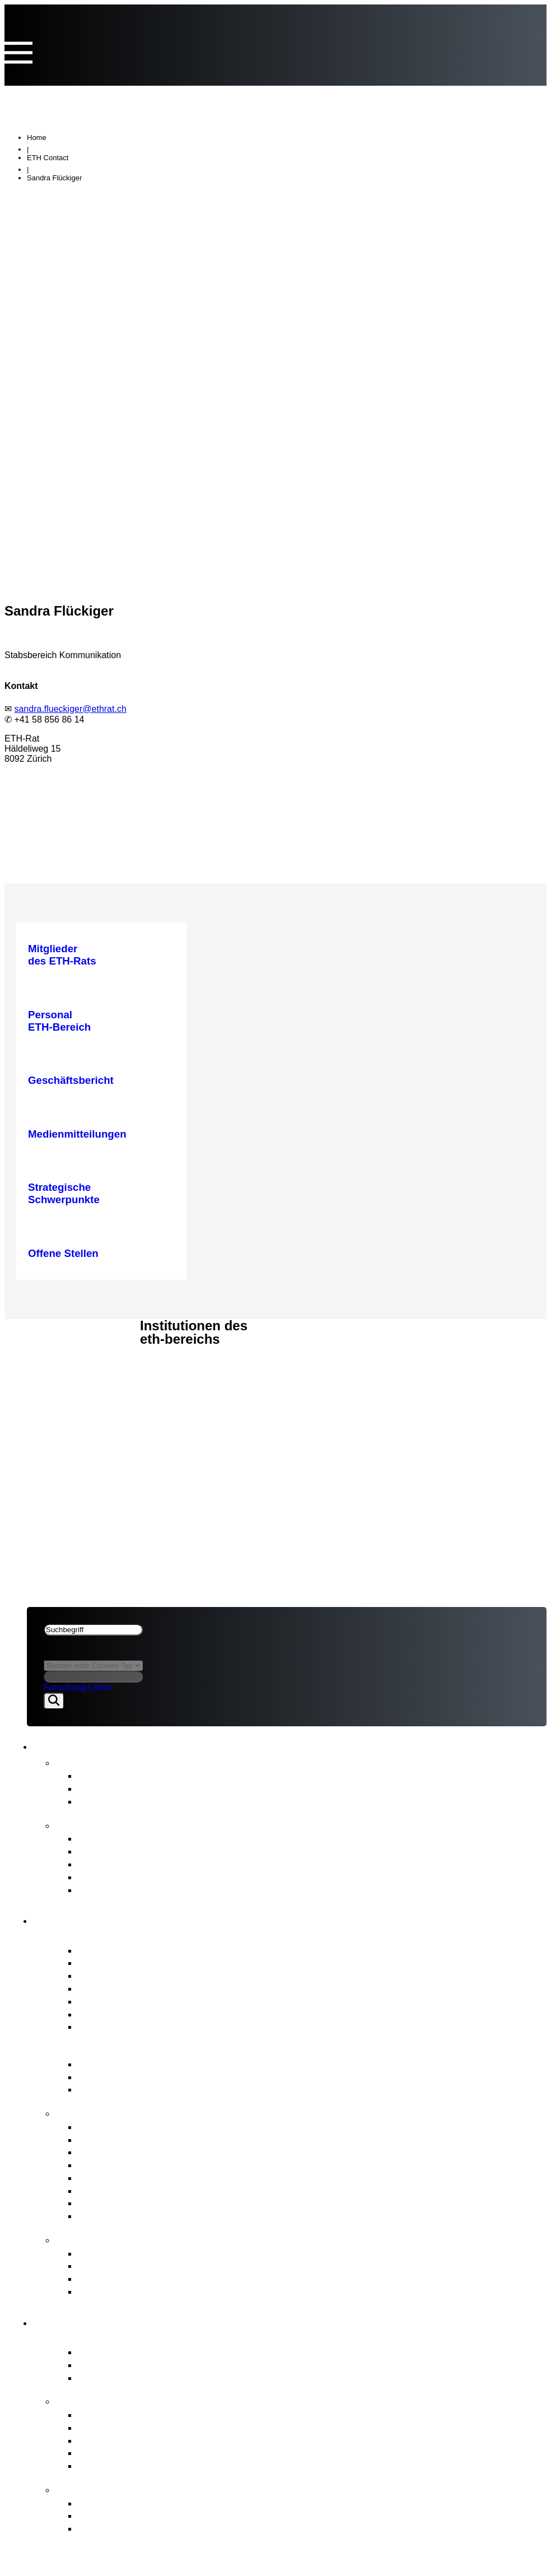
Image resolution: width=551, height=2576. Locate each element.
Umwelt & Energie (119, 2465)
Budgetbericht (110, 1851)
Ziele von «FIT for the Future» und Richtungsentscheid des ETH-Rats (240, 2515)
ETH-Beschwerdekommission (147, 2253)
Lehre (99, 1687)
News (71, 1761)
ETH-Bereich (57, 1363)
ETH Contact (47, 157)
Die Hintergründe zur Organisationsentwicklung (188, 2528)
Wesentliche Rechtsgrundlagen (151, 2077)
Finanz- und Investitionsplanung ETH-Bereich (184, 2139)
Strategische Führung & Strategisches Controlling (193, 2126)
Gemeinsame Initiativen (133, 2440)
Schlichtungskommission (135, 2278)
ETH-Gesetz (106, 2064)
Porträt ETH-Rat (101, 1935)
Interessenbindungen (126, 1962)
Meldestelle (104, 2265)
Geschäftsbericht (117, 1838)
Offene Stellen (110, 2026)
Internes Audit (109, 2014)
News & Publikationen (81, 1348)
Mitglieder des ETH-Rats (135, 1950)
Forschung (65, 1687)
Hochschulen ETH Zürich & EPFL (156, 2364)
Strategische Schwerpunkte (142, 2414)
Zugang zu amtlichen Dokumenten (158, 2291)
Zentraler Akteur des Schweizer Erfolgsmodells (187, 2352)
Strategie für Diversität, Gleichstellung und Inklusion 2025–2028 (227, 1889)
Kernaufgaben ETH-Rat (122, 2112)
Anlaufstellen (93, 2239)
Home (36, 137)
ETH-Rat (46, 1333)
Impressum (54, 1392)
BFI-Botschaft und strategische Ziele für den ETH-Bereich (213, 2089)
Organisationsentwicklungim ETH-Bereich (175, 2503)
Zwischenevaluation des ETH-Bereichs (168, 1877)
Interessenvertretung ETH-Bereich (158, 2190)
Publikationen (93, 1824)
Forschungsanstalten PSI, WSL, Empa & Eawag (191, 2377)
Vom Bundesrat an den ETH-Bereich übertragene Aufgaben (217, 2427)
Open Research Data (127, 2452)
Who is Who (105, 1988)
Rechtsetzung (109, 2203)
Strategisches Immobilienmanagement (167, 2152)
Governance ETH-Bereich (128, 2049)
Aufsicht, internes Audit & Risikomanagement (183, 2215)
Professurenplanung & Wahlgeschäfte (166, 2164)
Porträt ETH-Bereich (113, 2337)
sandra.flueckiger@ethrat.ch (70, 709)
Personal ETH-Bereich (130, 2177)
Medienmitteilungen (123, 1775)
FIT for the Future (105, 2488)
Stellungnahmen (115, 1788)
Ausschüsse (105, 2001)
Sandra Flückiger (54, 178)
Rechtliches (58, 1377)
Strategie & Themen (112, 2400)
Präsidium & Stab (118, 1975)
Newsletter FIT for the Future (145, 1801)
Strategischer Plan (120, 1864)
